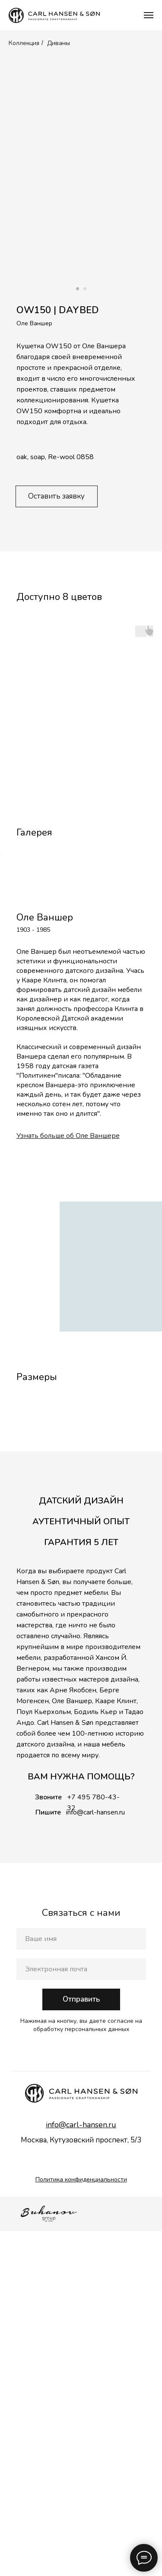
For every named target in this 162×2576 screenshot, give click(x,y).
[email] (81, 2314)
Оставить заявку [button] (56, 496)
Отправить (81, 2344)
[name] (81, 2283)
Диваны (58, 43)
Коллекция (24, 43)
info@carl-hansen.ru (95, 2157)
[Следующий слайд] (158, 963)
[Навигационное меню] (148, 15)
